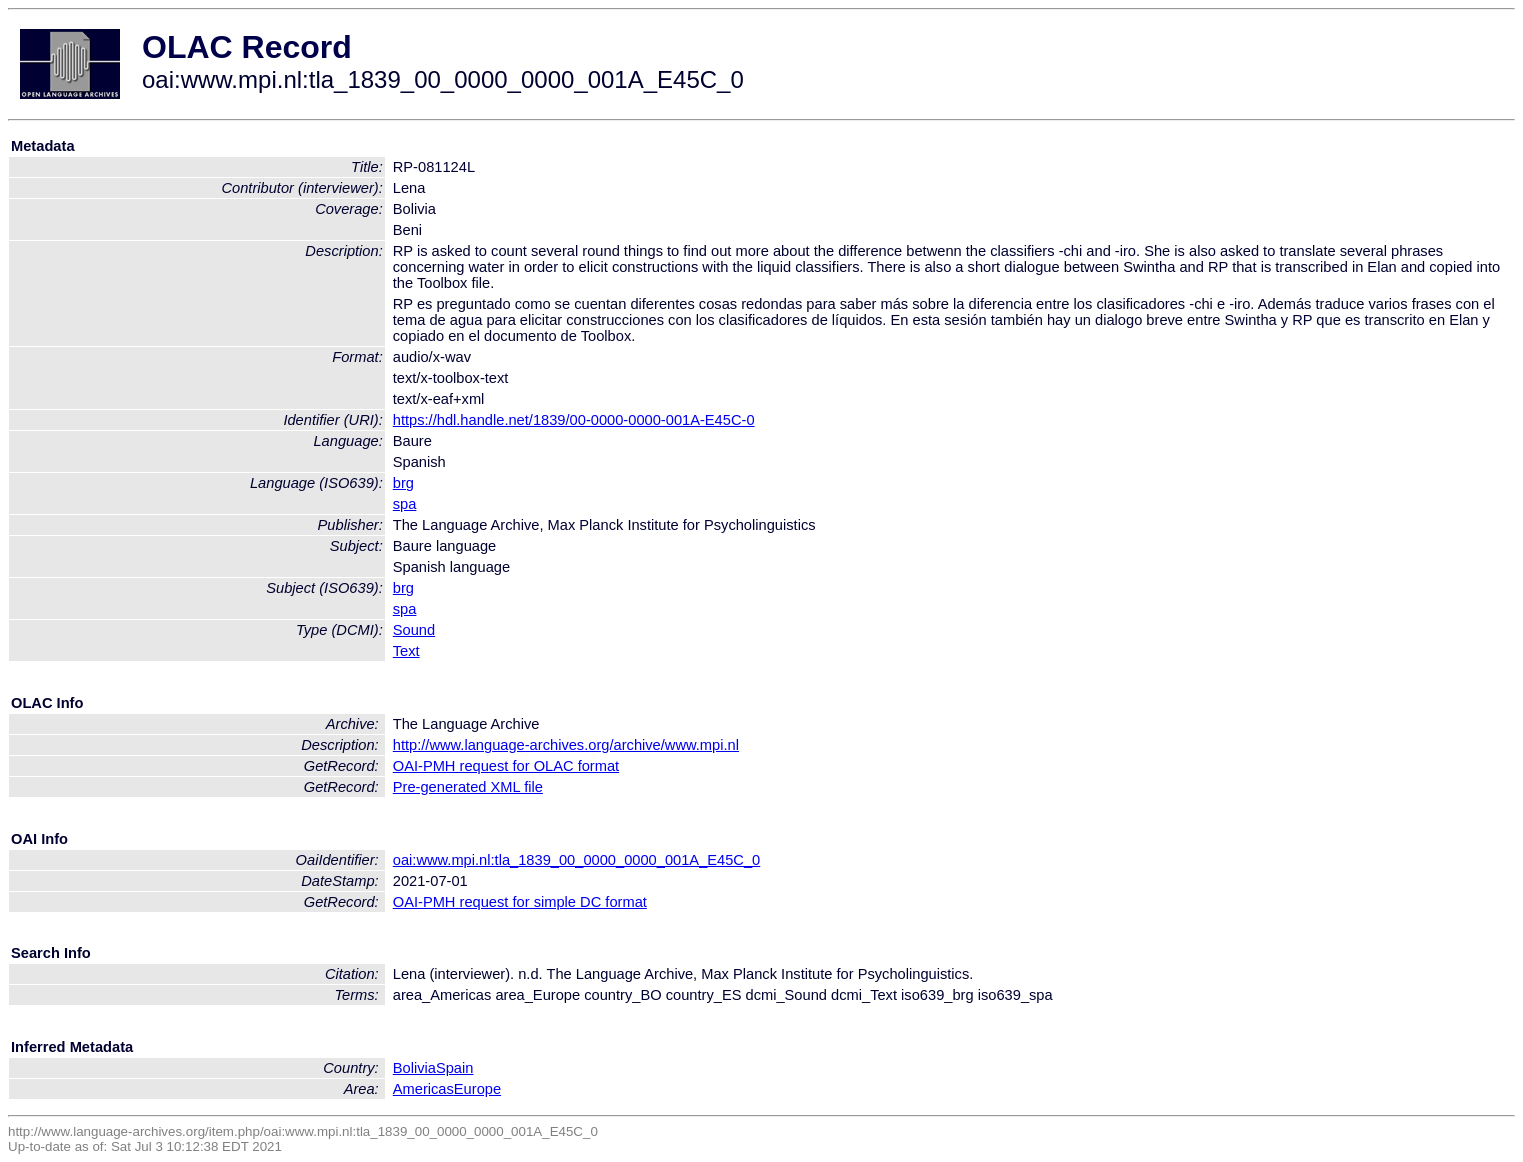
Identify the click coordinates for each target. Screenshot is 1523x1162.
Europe (477, 1089)
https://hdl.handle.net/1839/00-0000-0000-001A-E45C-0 (574, 420)
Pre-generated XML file (468, 787)
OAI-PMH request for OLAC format (506, 766)
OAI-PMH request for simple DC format (520, 902)
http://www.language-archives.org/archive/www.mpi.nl (566, 745)
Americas (423, 1089)
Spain (455, 1068)
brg (403, 483)
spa (405, 504)
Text (406, 651)
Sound (414, 630)
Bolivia (414, 1068)
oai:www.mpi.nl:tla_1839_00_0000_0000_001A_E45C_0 (577, 860)
